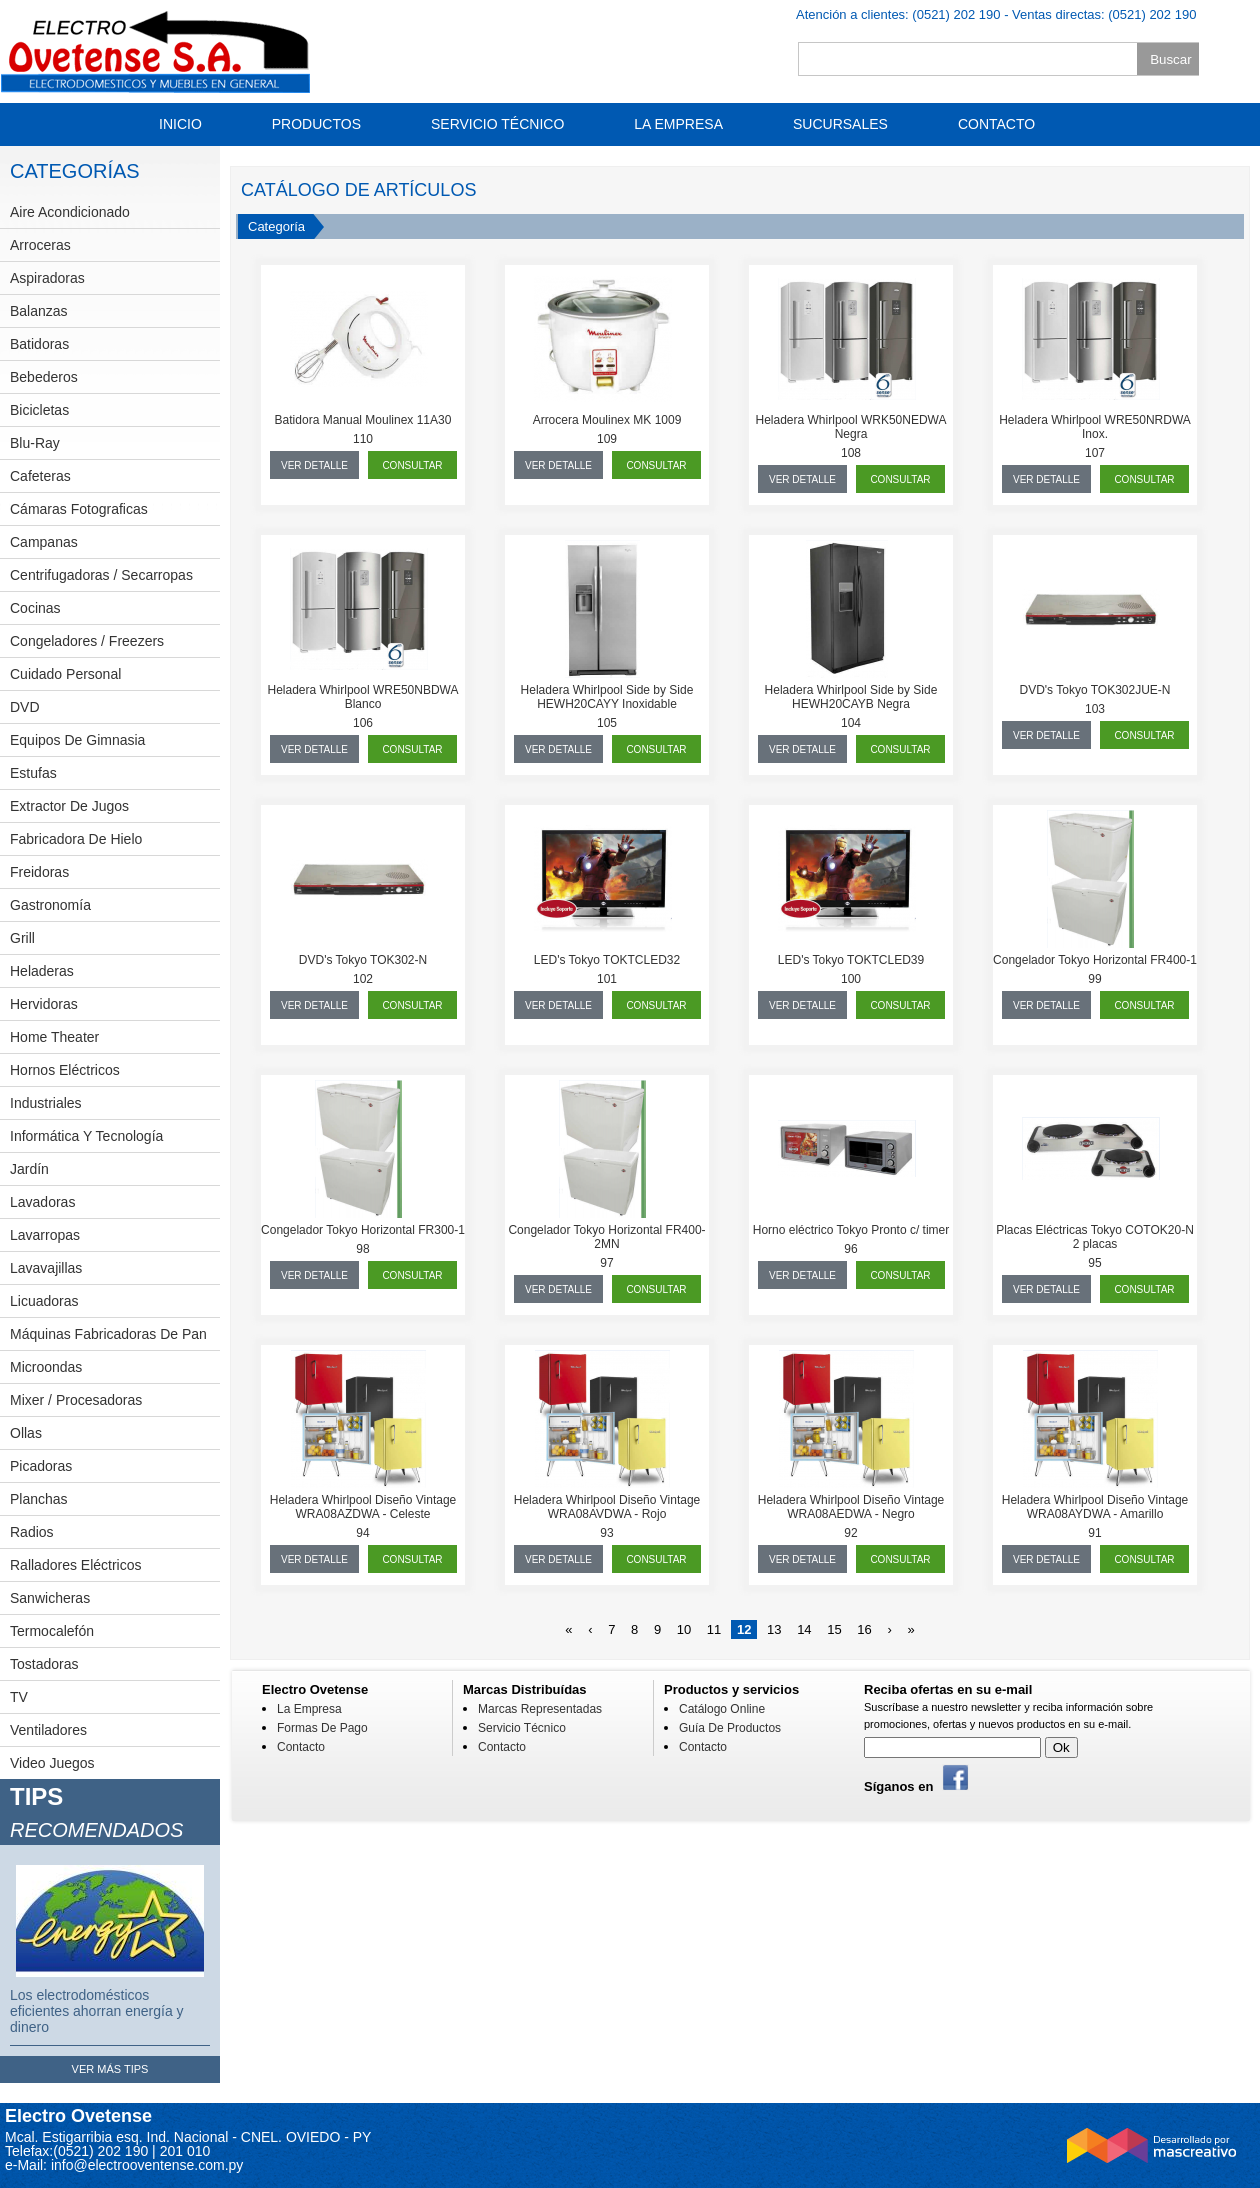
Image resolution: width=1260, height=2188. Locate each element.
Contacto (996, 124)
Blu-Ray (35, 443)
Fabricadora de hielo (76, 839)
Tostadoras (44, 1664)
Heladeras (42, 971)
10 (684, 1629)
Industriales (46, 1103)
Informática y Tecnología (86, 1136)
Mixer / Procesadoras (76, 1400)
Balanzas (39, 311)
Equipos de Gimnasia (77, 740)
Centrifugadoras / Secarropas (101, 575)
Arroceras (40, 245)
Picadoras (41, 1466)
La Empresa (678, 124)
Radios (32, 1532)
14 (804, 1629)
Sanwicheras (50, 1598)
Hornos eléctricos (65, 1070)
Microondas (46, 1367)
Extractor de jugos (69, 806)
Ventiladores (48, 1730)
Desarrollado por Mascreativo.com (1152, 2149)
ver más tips (110, 2069)
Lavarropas (45, 1235)
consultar (412, 465)
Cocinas (35, 608)
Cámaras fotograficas (79, 509)
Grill (22, 938)
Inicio (180, 124)
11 (714, 1629)
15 (834, 1629)
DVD (25, 707)
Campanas (44, 542)
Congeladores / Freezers (87, 641)
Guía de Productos (730, 1728)
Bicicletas (39, 410)
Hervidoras (44, 1004)
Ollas (26, 1433)
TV (19, 1697)
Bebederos (44, 377)
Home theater (54, 1037)
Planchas (39, 1499)
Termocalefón (52, 1631)
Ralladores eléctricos (76, 1565)
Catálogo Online (722, 1709)
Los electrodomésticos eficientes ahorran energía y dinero (97, 2011)
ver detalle (314, 465)
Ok (1061, 1747)
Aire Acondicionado (70, 212)
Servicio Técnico (497, 124)
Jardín (29, 1169)
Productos (316, 124)
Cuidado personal (65, 674)
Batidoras (39, 344)
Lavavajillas (46, 1268)
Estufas (33, 773)
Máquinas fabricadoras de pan (108, 1334)
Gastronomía (50, 905)
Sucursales (840, 124)
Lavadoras (42, 1202)
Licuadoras (44, 1301)
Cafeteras (40, 476)
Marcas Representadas (540, 1709)
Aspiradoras (47, 278)
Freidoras (39, 872)
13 (774, 1629)
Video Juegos (52, 1763)
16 (864, 1629)
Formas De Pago (322, 1728)
